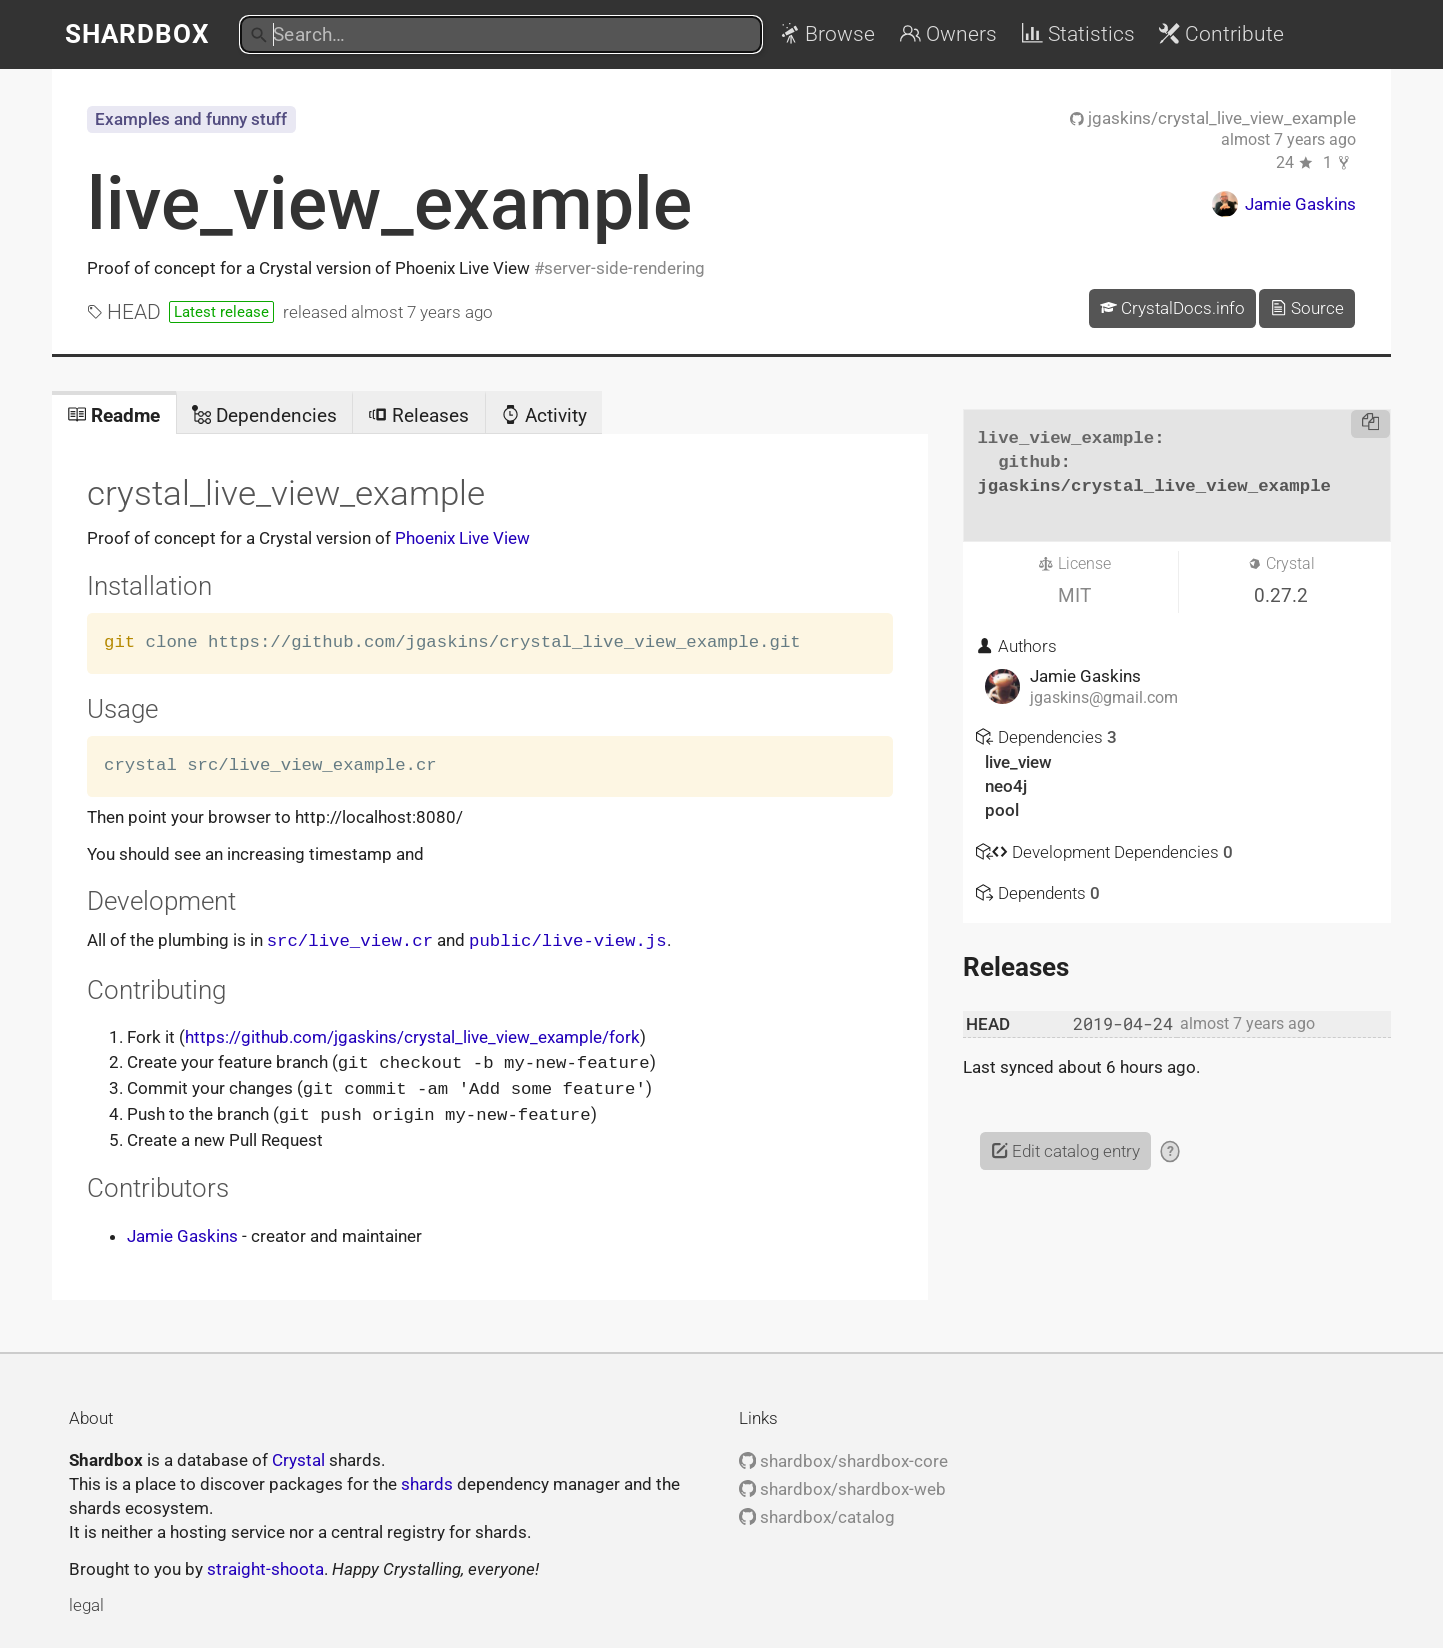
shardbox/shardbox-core (843, 1457)
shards (427, 1480)
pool (1002, 810)
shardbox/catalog (817, 1513)
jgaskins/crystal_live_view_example (1213, 118)
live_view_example (389, 204)
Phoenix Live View (462, 538)
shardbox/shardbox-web (842, 1485)
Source (1307, 308)
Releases (418, 415)
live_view (1018, 762)
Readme (113, 415)
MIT (1074, 595)
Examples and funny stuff (191, 119)
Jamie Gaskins (182, 1232)
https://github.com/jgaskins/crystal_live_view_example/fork (412, 1036)
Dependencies (264, 415)
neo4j (1006, 786)
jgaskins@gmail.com (1104, 698)
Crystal (298, 1456)
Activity (544, 415)
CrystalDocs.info (1172, 308)
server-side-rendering (624, 268)
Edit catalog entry (1065, 1151)
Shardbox (137, 34)
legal (86, 1601)
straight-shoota (265, 1565)
